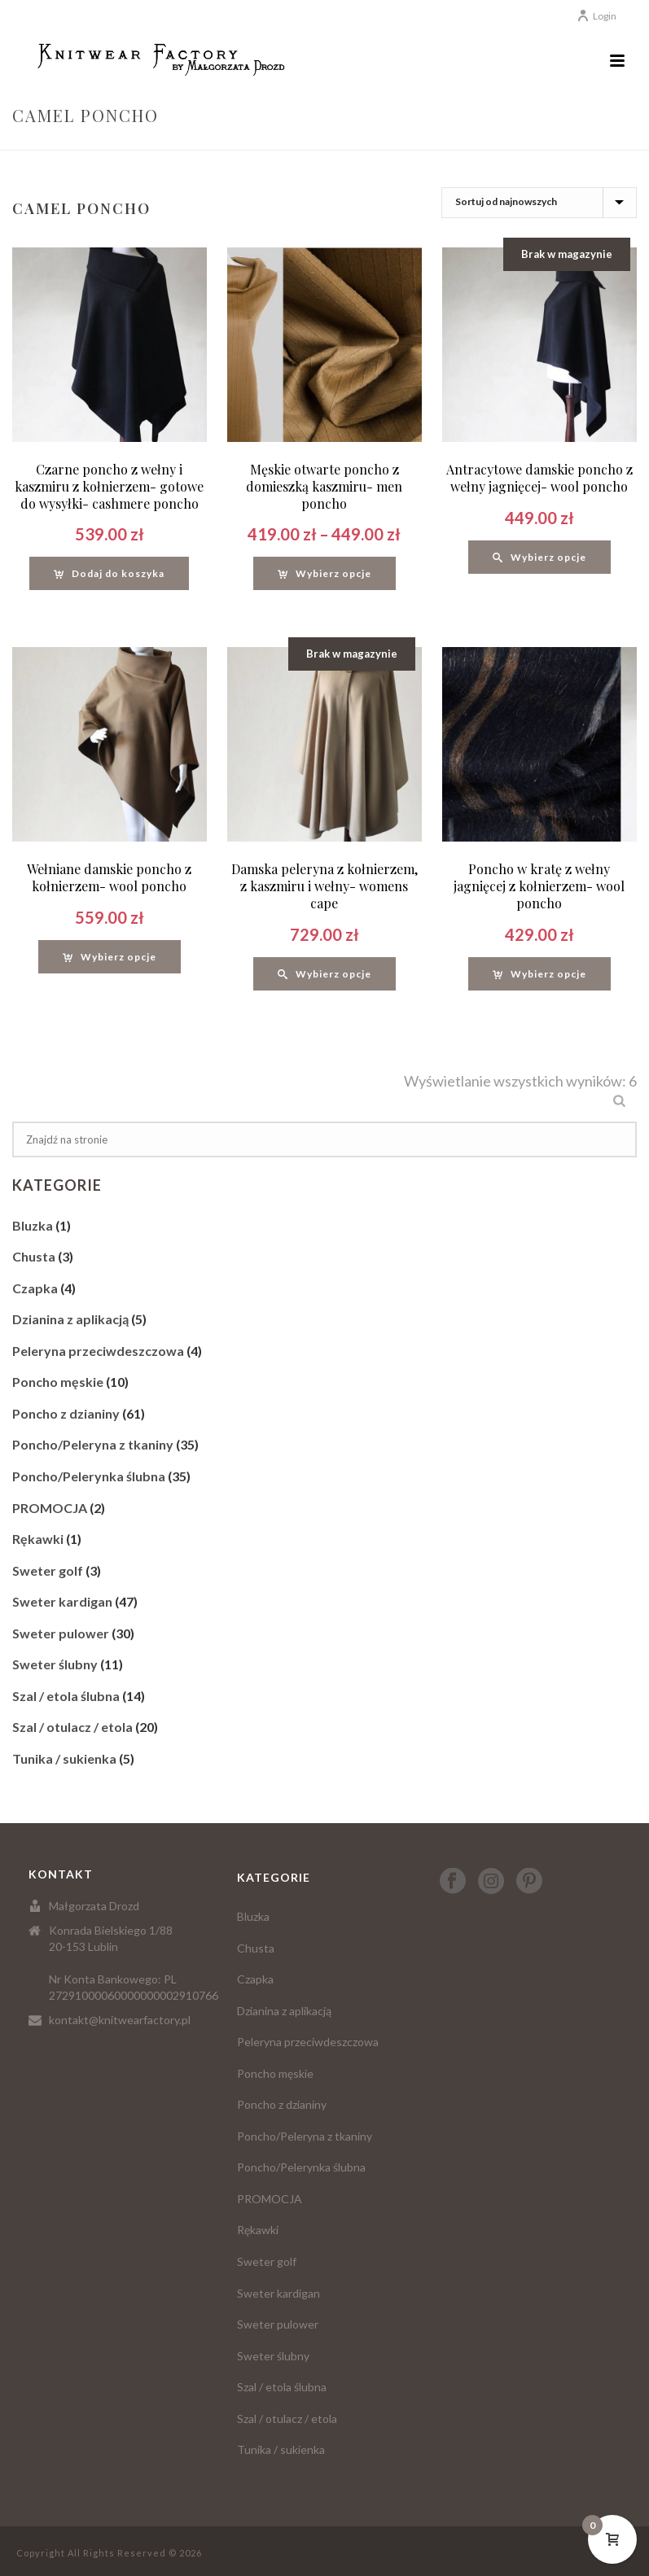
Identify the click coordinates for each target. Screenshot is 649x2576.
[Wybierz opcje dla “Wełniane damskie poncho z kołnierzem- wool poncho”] (109, 956)
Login (596, 16)
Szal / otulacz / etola (72, 1726)
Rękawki (38, 1538)
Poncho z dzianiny (66, 1413)
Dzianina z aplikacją (70, 1319)
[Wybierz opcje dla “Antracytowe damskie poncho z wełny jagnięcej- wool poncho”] (539, 557)
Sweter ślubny (55, 1664)
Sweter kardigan (62, 1601)
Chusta (33, 1256)
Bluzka (32, 1225)
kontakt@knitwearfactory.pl (120, 2020)
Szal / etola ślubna (66, 1695)
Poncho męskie (57, 1381)
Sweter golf (47, 1570)
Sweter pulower (60, 1633)
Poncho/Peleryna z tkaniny (92, 1444)
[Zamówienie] (539, 202)
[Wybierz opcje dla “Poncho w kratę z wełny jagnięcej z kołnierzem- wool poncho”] (539, 974)
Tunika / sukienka (64, 1758)
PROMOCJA (49, 1507)
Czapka (35, 1288)
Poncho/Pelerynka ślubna (88, 1476)
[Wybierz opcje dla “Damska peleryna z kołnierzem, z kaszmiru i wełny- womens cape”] (324, 974)
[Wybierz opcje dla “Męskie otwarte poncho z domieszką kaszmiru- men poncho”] (324, 573)
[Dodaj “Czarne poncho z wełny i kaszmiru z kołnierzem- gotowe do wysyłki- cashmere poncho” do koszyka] (109, 573)
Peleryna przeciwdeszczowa (98, 1350)
